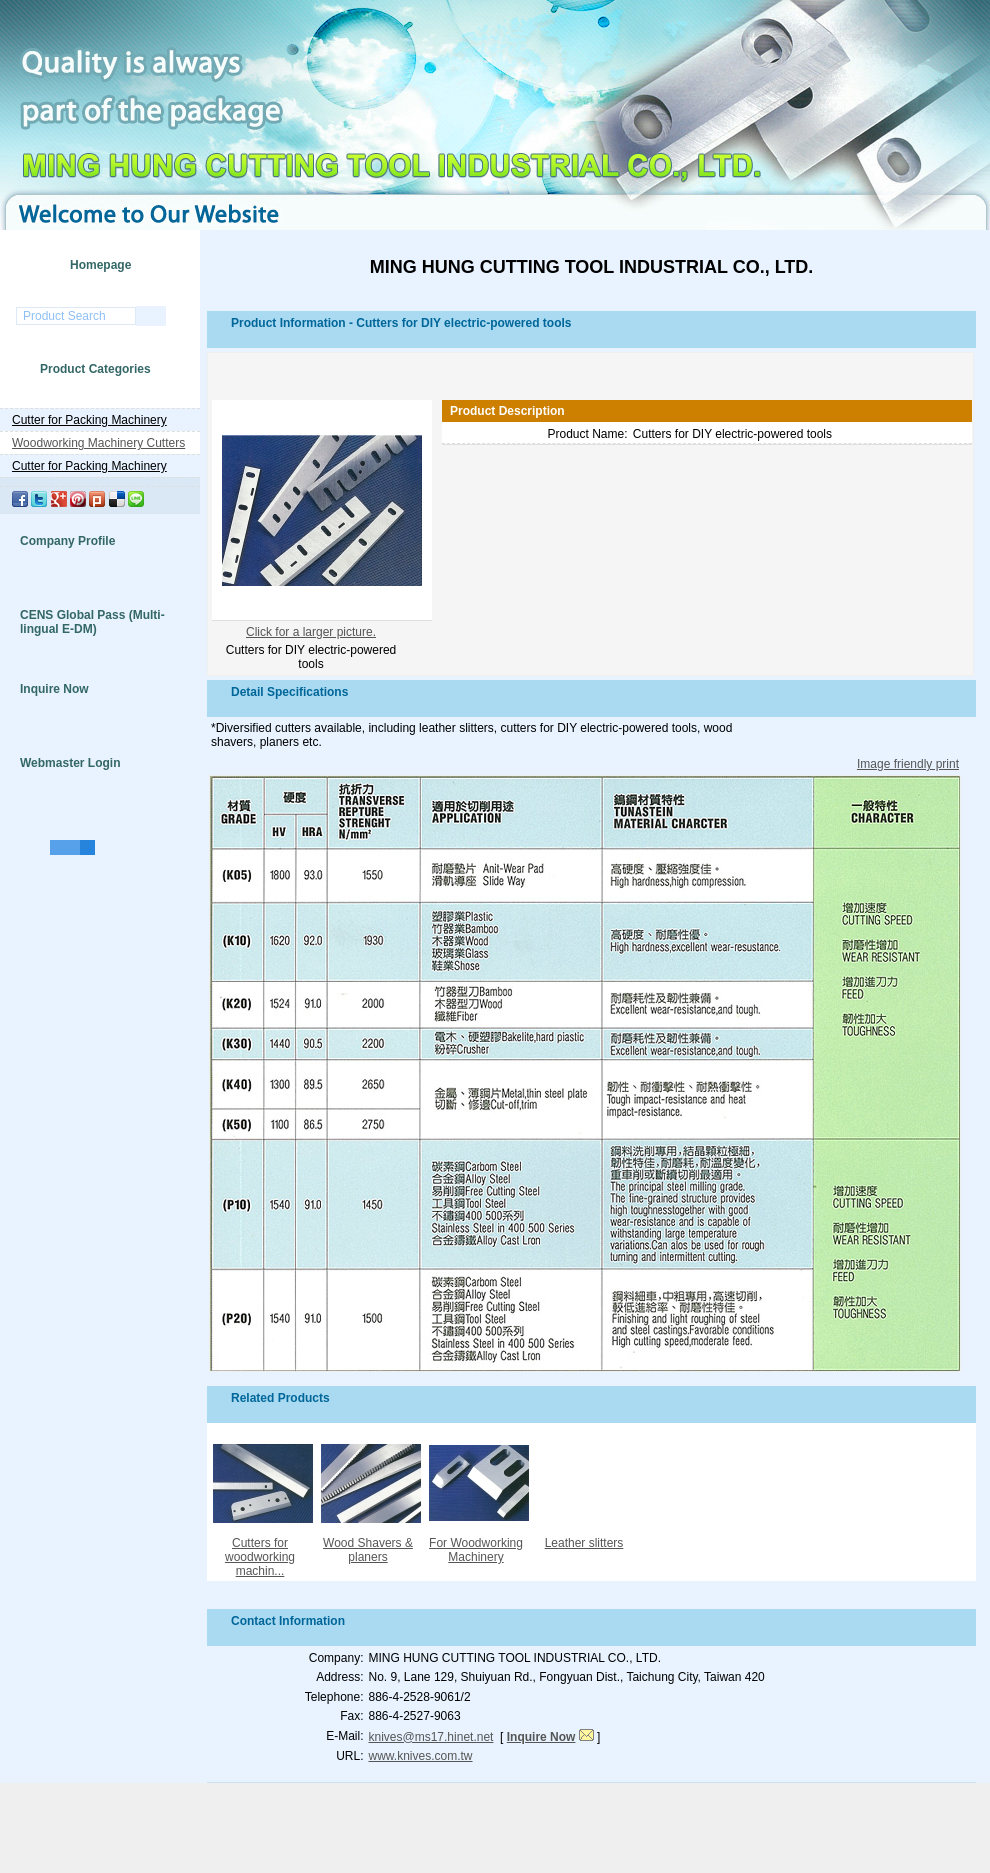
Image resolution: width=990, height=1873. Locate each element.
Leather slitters (584, 1543)
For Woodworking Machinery (476, 1550)
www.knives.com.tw (421, 1756)
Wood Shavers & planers (368, 1550)
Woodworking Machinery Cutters (98, 443)
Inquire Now (54, 689)
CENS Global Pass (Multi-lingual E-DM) (92, 622)
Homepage (100, 265)
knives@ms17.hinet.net (431, 1737)
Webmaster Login (70, 763)
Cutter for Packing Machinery (89, 420)
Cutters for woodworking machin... (260, 1557)
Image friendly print (908, 764)
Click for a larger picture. (311, 632)
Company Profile (67, 541)
